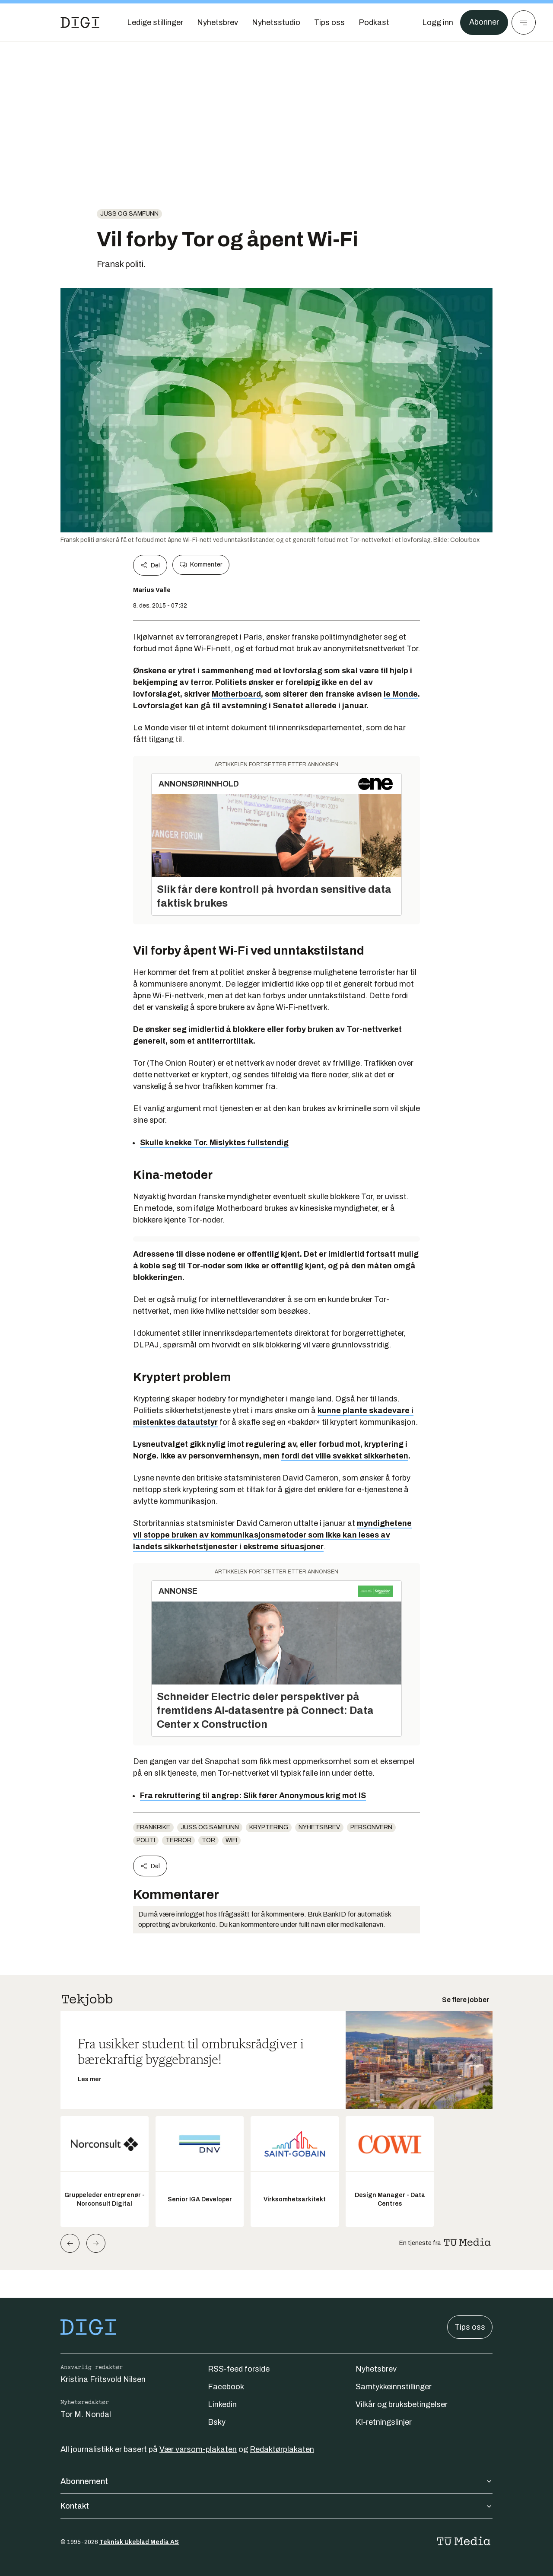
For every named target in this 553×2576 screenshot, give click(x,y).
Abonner (484, 22)
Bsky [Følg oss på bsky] (217, 2422)
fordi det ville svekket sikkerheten (344, 1456)
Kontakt (276, 2506)
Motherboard (236, 694)
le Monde (401, 694)
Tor (208, 1840)
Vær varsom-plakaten (198, 2449)
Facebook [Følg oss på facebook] (226, 2386)
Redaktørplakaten (282, 2449)
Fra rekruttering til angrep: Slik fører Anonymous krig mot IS (253, 1795)
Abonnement (276, 2481)
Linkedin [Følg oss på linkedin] (222, 2404)
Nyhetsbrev (319, 1827)
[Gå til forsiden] (79, 22)
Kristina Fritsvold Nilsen (103, 2379)
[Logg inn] (437, 22)
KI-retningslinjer (384, 2422)
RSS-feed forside (239, 2369)
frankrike (153, 1827)
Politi (146, 1840)
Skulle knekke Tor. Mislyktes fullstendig (214, 1142)
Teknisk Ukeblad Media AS (139, 2542)
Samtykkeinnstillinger (394, 2386)
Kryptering (268, 1827)
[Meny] (524, 22)
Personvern (371, 1827)
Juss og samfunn (129, 213)
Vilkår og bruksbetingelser (402, 2404)
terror (178, 1840)
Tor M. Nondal (85, 2414)
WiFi (231, 1840)
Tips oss (469, 2327)
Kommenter (201, 564)
